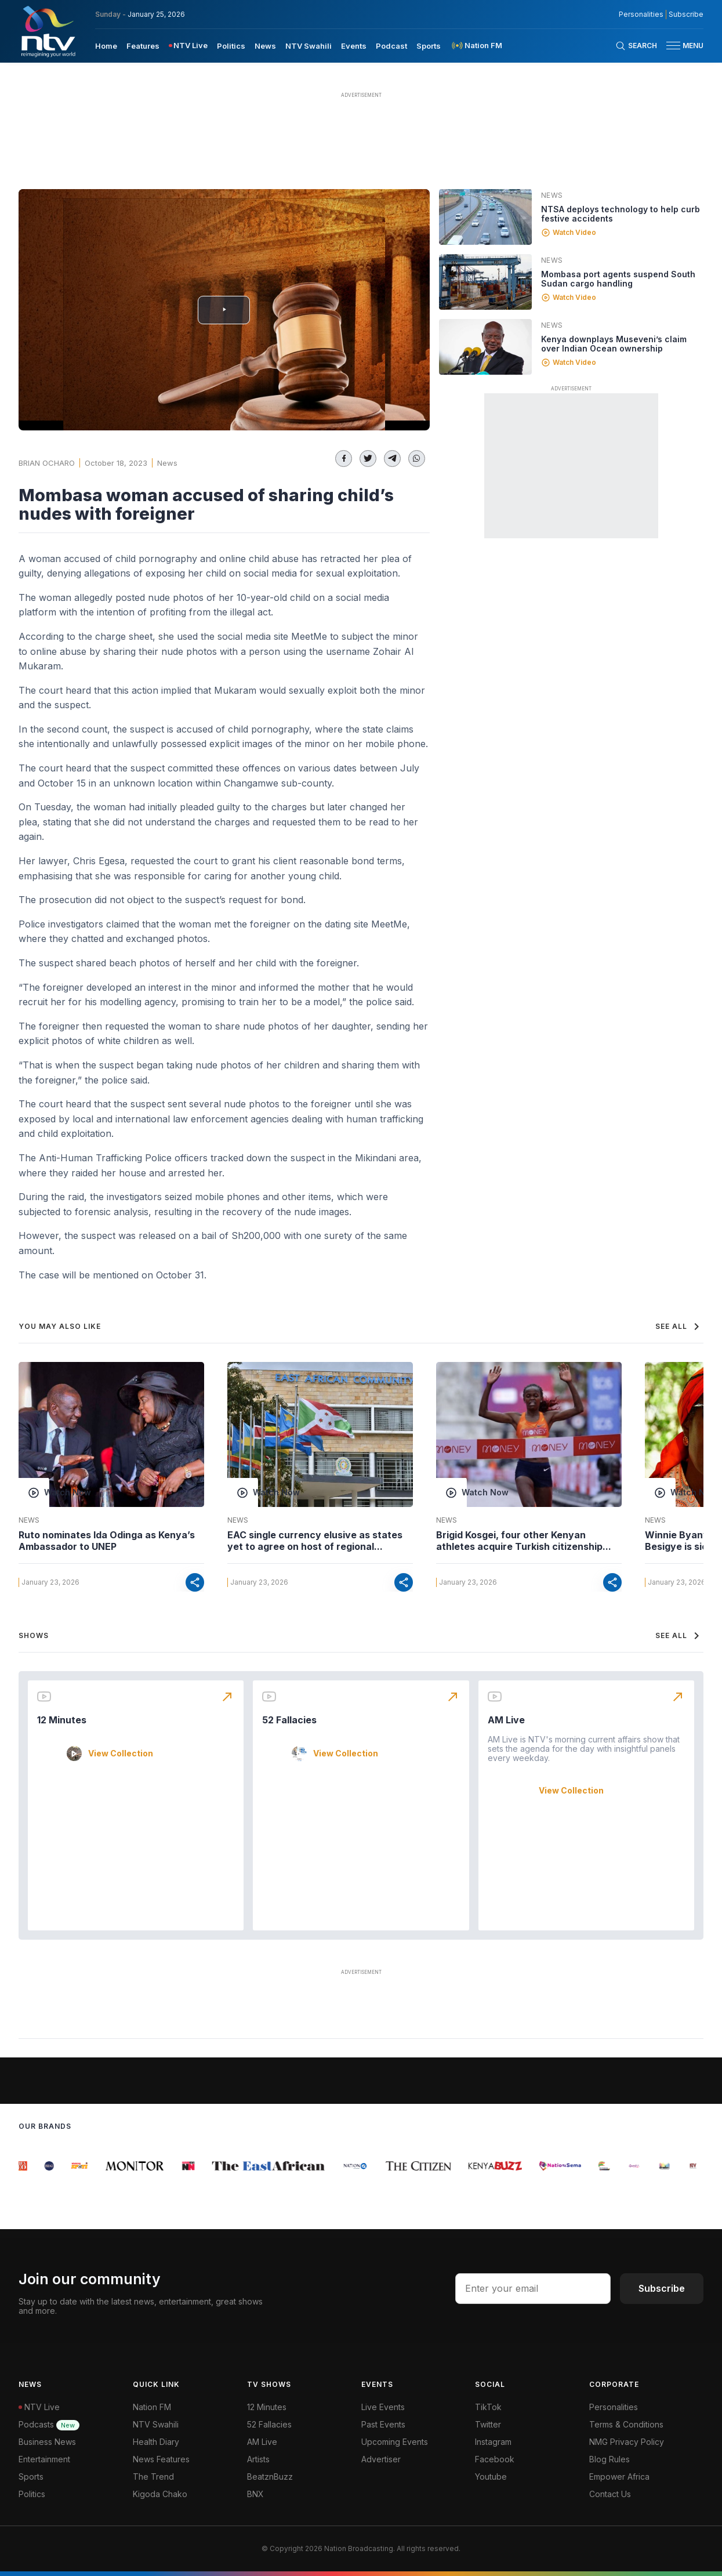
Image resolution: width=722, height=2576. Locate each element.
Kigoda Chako (160, 2494)
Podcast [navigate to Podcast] (391, 45)
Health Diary (156, 2442)
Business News (47, 2442)
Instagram (493, 2442)
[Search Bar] (636, 46)
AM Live (506, 1720)
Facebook (494, 2459)
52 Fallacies (289, 1720)
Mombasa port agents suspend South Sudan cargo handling (618, 278)
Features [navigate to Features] (142, 45)
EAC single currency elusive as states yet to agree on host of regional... (314, 1540)
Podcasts (49, 2424)
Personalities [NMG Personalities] (641, 14)
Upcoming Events (394, 2442)
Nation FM (152, 2407)
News (167, 463)
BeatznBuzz (270, 2476)
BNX (255, 2494)
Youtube (491, 2476)
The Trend (153, 2476)
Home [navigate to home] (106, 45)
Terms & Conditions (626, 2424)
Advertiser (381, 2459)
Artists (258, 2459)
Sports (31, 2476)
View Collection (120, 1753)
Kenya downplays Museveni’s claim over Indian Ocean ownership (614, 343)
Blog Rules (609, 2459)
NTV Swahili (156, 2424)
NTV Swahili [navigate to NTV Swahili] (308, 45)
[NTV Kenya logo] (48, 31)
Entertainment (44, 2459)
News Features (161, 2459)
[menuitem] (106, 45)
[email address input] (533, 2288)
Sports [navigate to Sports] (428, 45)
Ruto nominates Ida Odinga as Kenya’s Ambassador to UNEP (107, 1540)
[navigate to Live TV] (188, 45)
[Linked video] (485, 217)
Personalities (613, 2407)
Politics (32, 2494)
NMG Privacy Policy (626, 2442)
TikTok (488, 2407)
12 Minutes (61, 1720)
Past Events (383, 2424)
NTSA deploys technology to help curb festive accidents (620, 213)
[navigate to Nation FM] (476, 45)
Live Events (383, 2407)
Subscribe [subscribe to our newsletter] (686, 14)
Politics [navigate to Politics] (231, 45)
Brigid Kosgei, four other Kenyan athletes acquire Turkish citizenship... (523, 1540)
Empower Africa (619, 2476)
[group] (24, 2166)
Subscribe (661, 2288)
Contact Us (610, 2494)
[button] (680, 45)
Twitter (488, 2424)
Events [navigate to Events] (354, 45)
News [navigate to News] (265, 45)
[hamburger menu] (673, 45)
